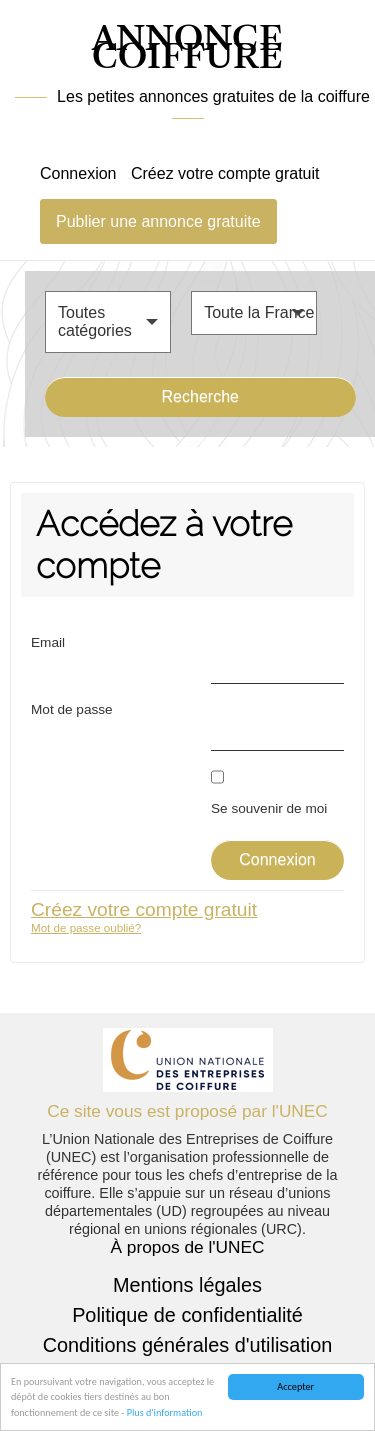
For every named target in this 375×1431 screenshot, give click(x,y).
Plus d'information (165, 1413)
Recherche (200, 396)
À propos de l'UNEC (188, 1247)
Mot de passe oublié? (86, 927)
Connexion (78, 173)
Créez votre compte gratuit (225, 173)
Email (48, 642)
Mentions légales (187, 1285)
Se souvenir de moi (269, 808)
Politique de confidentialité (187, 1315)
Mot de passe (72, 709)
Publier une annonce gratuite (158, 221)
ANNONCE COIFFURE (187, 49)
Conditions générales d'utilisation (188, 1345)
